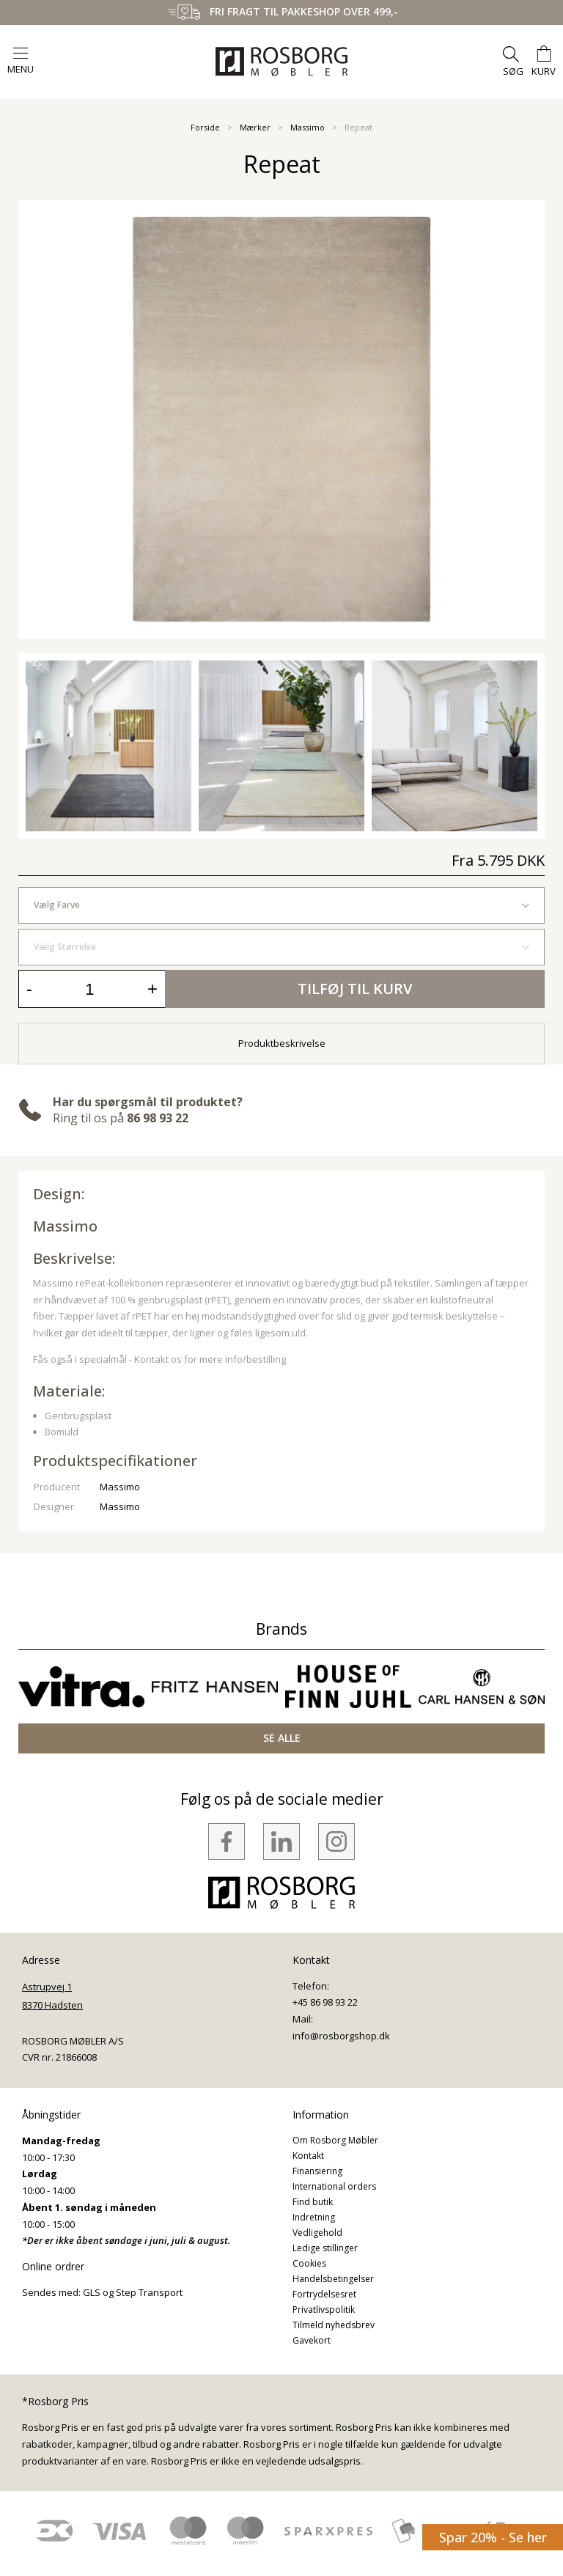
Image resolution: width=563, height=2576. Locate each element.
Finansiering (317, 2171)
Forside (205, 127)
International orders (334, 2186)
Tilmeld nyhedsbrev (333, 2325)
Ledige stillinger (325, 2248)
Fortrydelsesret (324, 2294)
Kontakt (308, 2155)
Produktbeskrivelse (281, 1043)
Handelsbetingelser (333, 2279)
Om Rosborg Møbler (335, 2140)
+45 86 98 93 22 (325, 2002)
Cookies (309, 2263)
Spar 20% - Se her (493, 2537)
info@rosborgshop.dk (341, 2035)
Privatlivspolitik (323, 2309)
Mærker (255, 127)
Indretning (313, 2217)
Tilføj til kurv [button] (355, 988)
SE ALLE (282, 1738)
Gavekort (311, 2340)
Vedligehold (317, 2232)
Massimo (307, 127)
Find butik (312, 2202)
